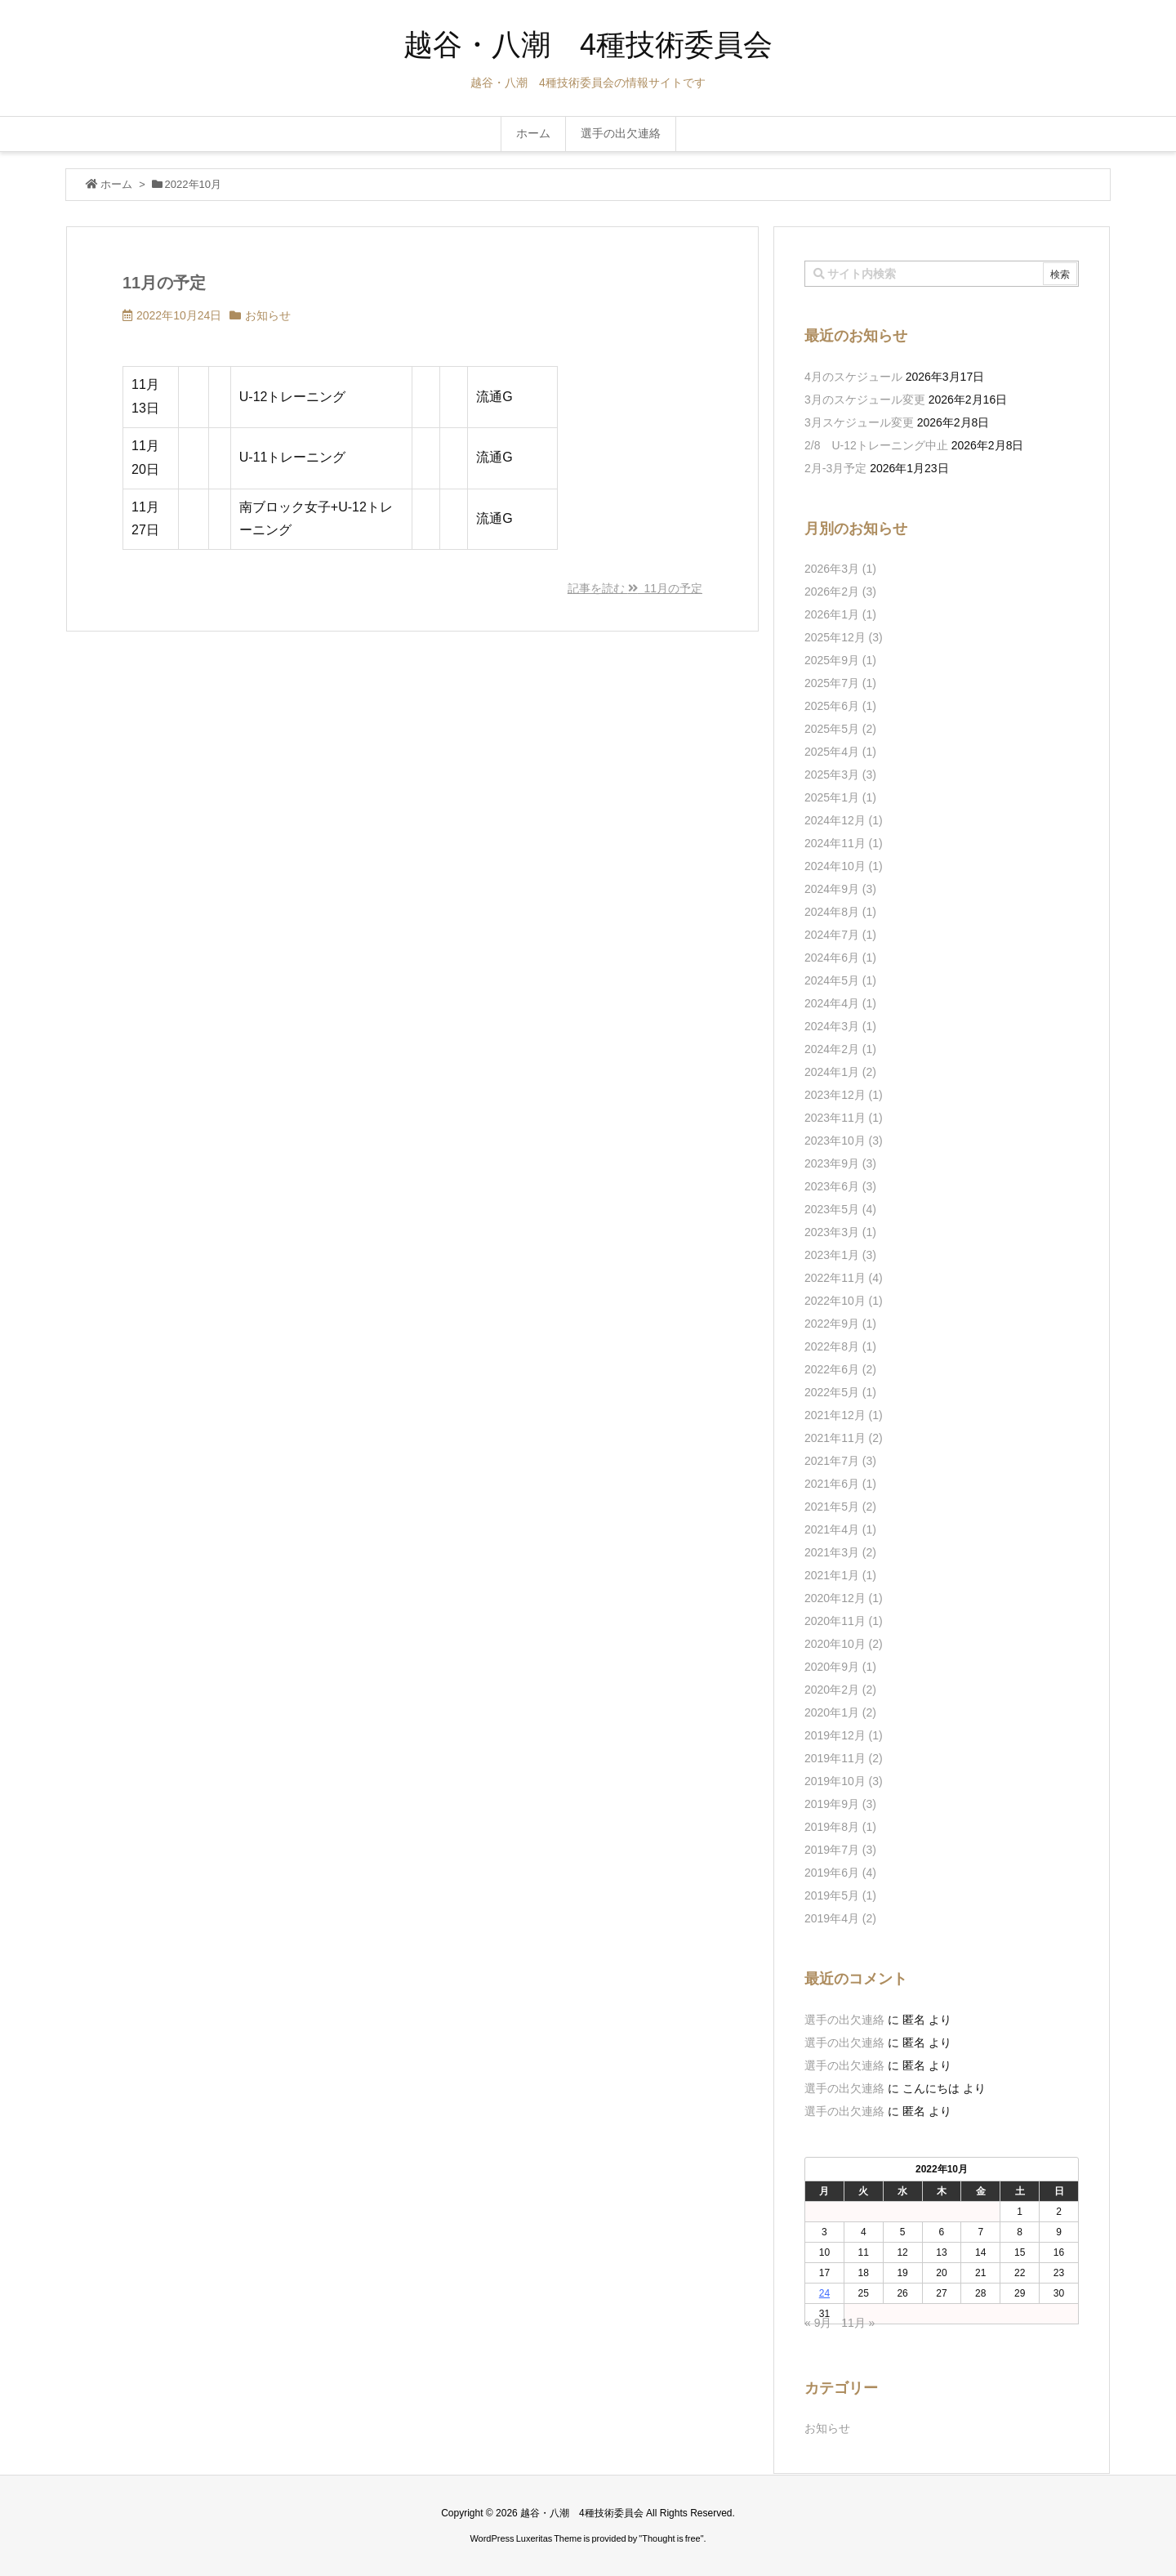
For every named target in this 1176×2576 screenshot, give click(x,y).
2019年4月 (840, 1918)
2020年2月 (840, 1689)
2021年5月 (840, 1506)
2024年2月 (840, 1049)
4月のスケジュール (853, 376)
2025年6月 (840, 705)
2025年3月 (840, 774)
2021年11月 (843, 1437)
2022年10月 (843, 1300)
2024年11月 (843, 843)
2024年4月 (840, 1003)
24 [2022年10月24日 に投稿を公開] (824, 2293)
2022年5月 (840, 1392)
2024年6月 (840, 957)
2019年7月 (840, 1849)
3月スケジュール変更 (859, 422)
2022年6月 (840, 1369)
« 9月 (817, 2322)
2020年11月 (843, 1620)
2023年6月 (840, 1186)
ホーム (116, 184)
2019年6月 (840, 1872)
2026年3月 (840, 568)
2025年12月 (843, 637)
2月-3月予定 (835, 468)
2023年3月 (840, 1232)
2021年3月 (840, 1552)
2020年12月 (843, 1598)
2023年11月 (843, 1117)
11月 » (858, 2322)
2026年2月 (840, 591)
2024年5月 (840, 980)
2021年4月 (840, 1529)
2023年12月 (843, 1094)
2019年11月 (843, 1758)
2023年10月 (843, 1140)
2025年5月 (840, 728)
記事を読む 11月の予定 (635, 588)
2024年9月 (840, 888)
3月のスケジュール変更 (864, 399)
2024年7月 (840, 934)
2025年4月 (840, 751)
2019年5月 (840, 1895)
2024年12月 (843, 820)
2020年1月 (840, 1712)
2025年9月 (840, 660)
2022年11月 (843, 1277)
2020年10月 (843, 1643)
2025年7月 (840, 683)
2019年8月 (840, 1826)
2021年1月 (840, 1575)
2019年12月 (843, 1735)
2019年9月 (840, 1803)
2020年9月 (840, 1666)
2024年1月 (840, 1071)
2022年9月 (840, 1323)
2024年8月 (840, 911)
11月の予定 (164, 283)
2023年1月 (840, 1254)
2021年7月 (840, 1460)
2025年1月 (840, 797)
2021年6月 (840, 1483)
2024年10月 (843, 866)
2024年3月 (840, 1026)
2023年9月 (840, 1163)
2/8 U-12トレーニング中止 (876, 445)
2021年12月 (843, 1415)
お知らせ (268, 315)
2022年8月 (840, 1346)
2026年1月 (840, 614)
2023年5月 (840, 1209)
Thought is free (671, 2538)
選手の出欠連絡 (844, 2019)
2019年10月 (843, 1781)
